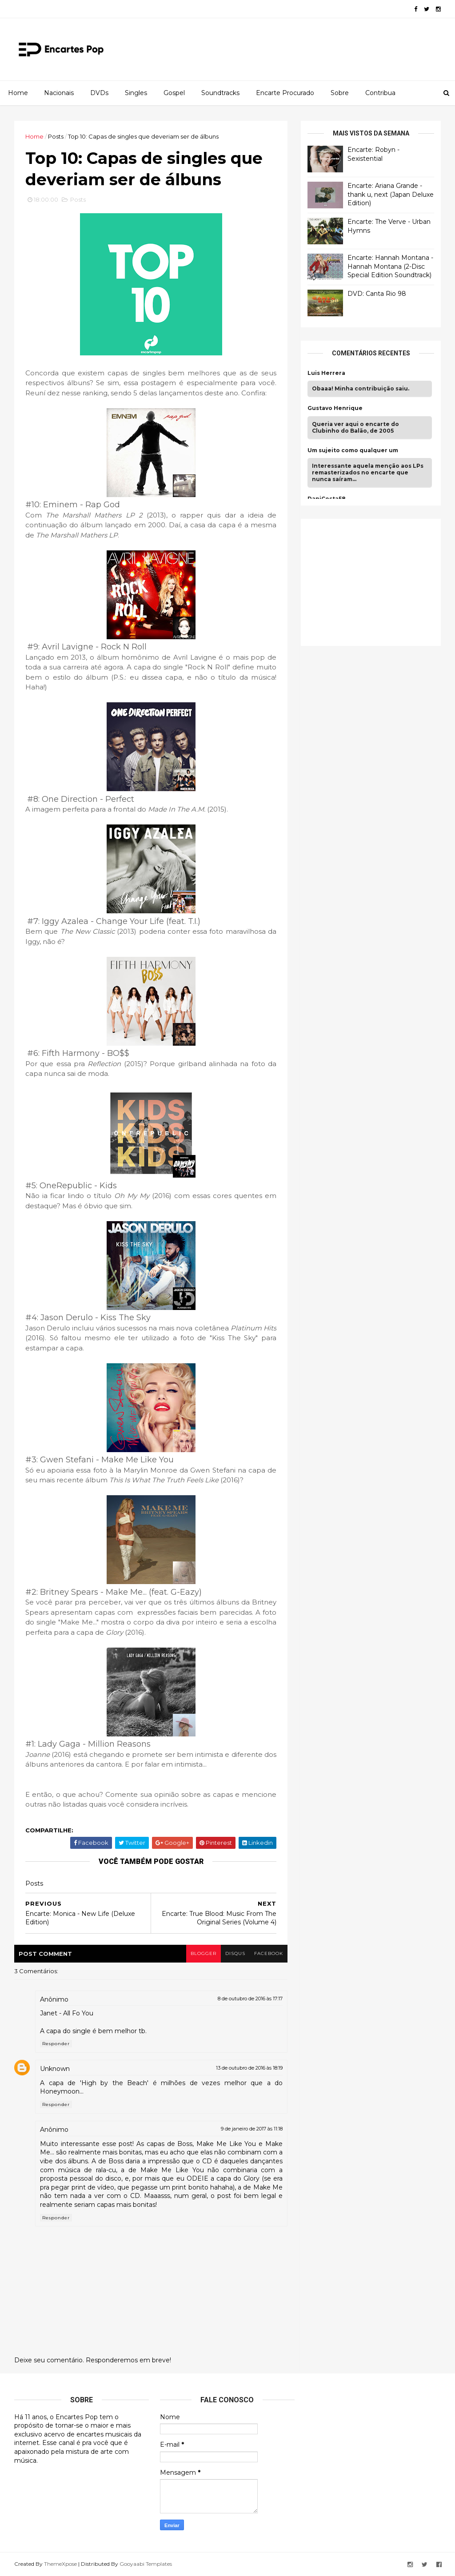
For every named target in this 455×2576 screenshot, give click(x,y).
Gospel (174, 93)
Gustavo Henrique (335, 408)
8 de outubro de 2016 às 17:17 (250, 1998)
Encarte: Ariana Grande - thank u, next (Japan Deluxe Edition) (390, 194)
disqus (235, 1953)
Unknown (55, 2069)
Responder (56, 2043)
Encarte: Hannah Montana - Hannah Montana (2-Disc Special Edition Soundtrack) (390, 266)
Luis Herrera (326, 373)
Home (18, 93)
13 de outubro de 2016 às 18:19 (249, 2068)
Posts (56, 136)
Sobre (340, 93)
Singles (136, 93)
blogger (203, 1953)
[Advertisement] (374, 581)
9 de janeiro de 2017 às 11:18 (252, 2129)
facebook (268, 1953)
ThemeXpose (60, 2563)
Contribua (380, 93)
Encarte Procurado (285, 93)
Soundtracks (220, 93)
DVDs (99, 93)
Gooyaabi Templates (146, 2563)
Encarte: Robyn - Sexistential (373, 154)
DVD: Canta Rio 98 (376, 294)
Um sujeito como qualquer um (352, 450)
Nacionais (59, 93)
